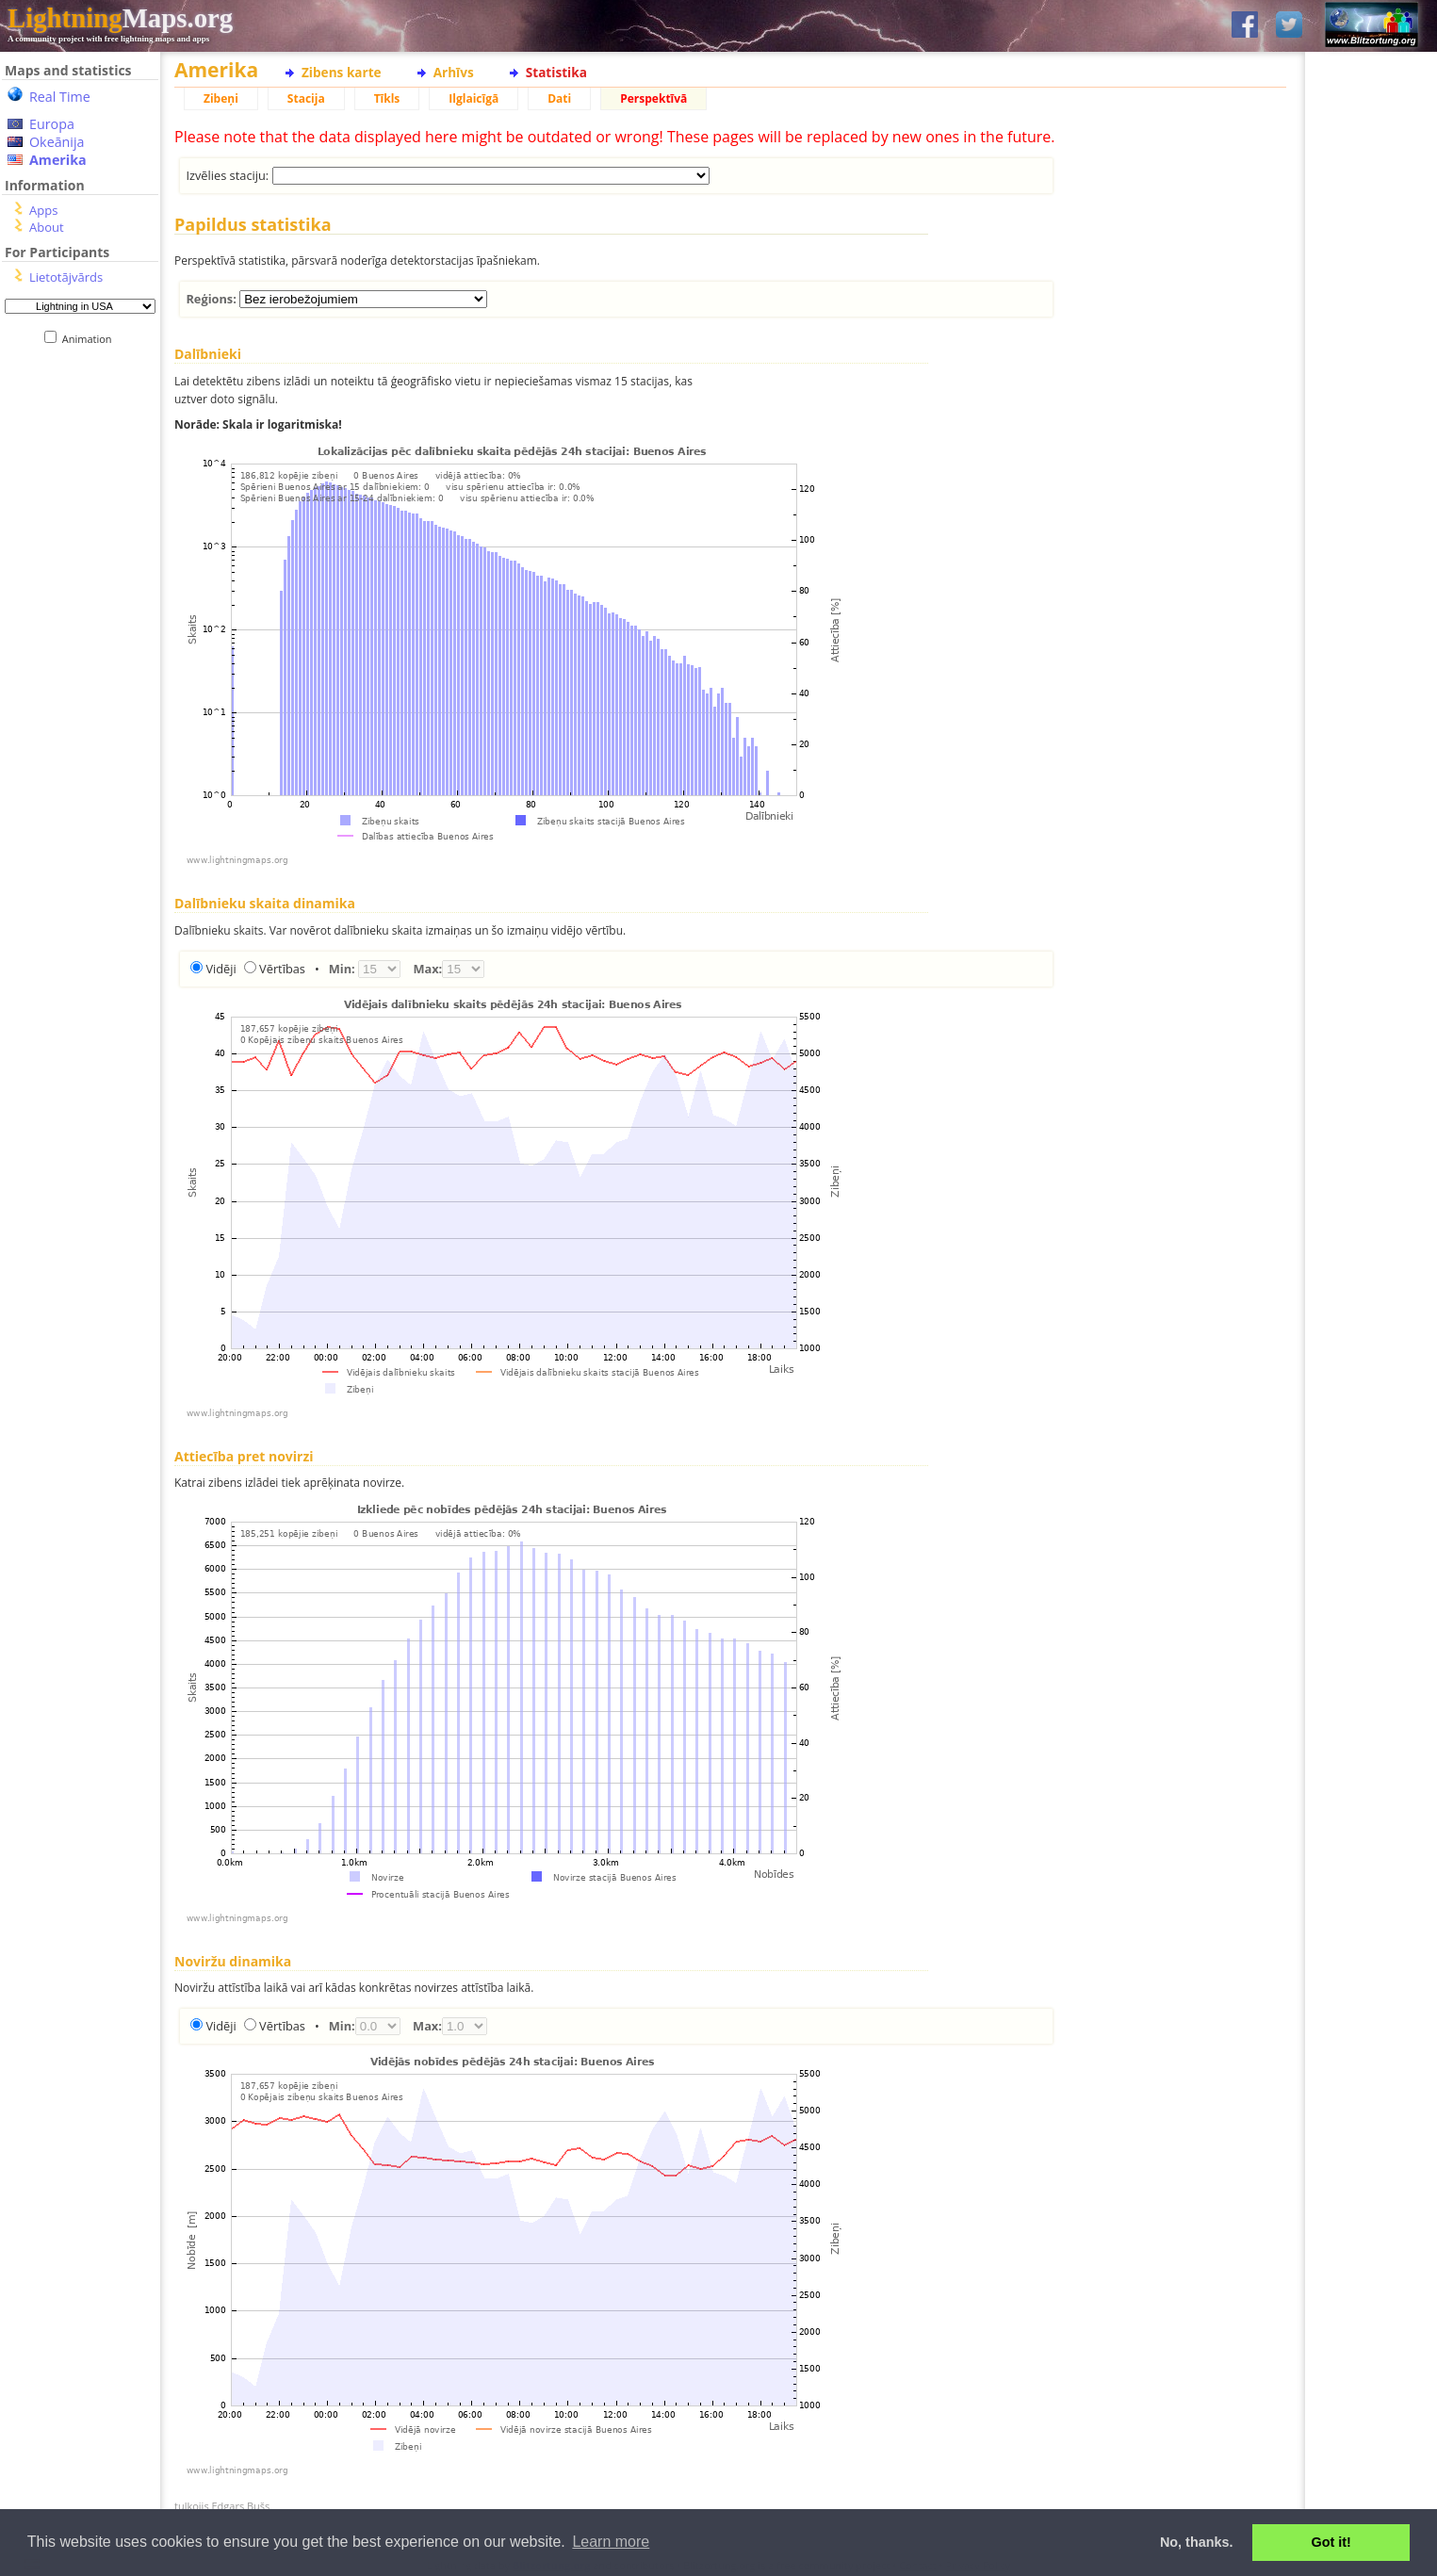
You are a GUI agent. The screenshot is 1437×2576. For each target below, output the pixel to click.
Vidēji (220, 968)
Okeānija (57, 142)
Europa (51, 124)
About (46, 227)
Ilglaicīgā (473, 98)
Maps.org (120, 18)
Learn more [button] (610, 2542)
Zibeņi (221, 98)
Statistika (556, 72)
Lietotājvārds (66, 277)
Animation (91, 339)
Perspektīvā (653, 98)
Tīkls (387, 98)
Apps (43, 210)
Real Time (59, 97)
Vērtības (282, 968)
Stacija (306, 98)
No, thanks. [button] (1196, 2542)
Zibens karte (342, 72)
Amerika (58, 160)
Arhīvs (453, 72)
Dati (559, 98)
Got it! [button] (1331, 2542)
